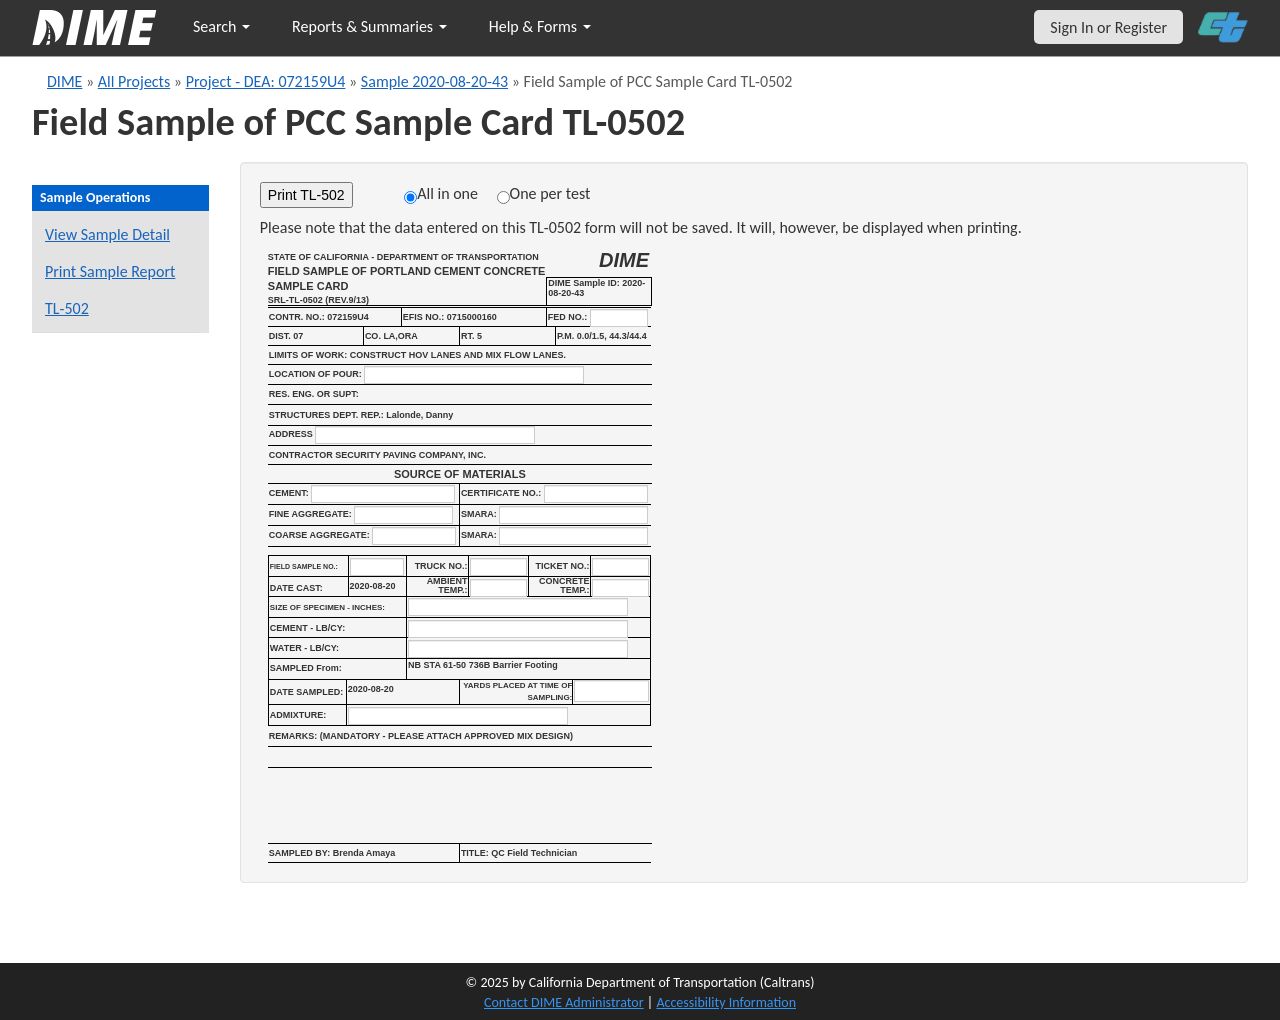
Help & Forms (540, 26)
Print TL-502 (306, 195)
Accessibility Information (726, 1002)
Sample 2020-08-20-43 (434, 81)
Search (221, 26)
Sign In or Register (1108, 27)
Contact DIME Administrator (564, 1002)
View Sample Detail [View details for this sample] (107, 234)
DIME (64, 81)
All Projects (134, 81)
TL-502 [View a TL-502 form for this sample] (67, 308)
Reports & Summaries (369, 26)
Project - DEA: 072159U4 (266, 81)
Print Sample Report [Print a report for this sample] (110, 271)
